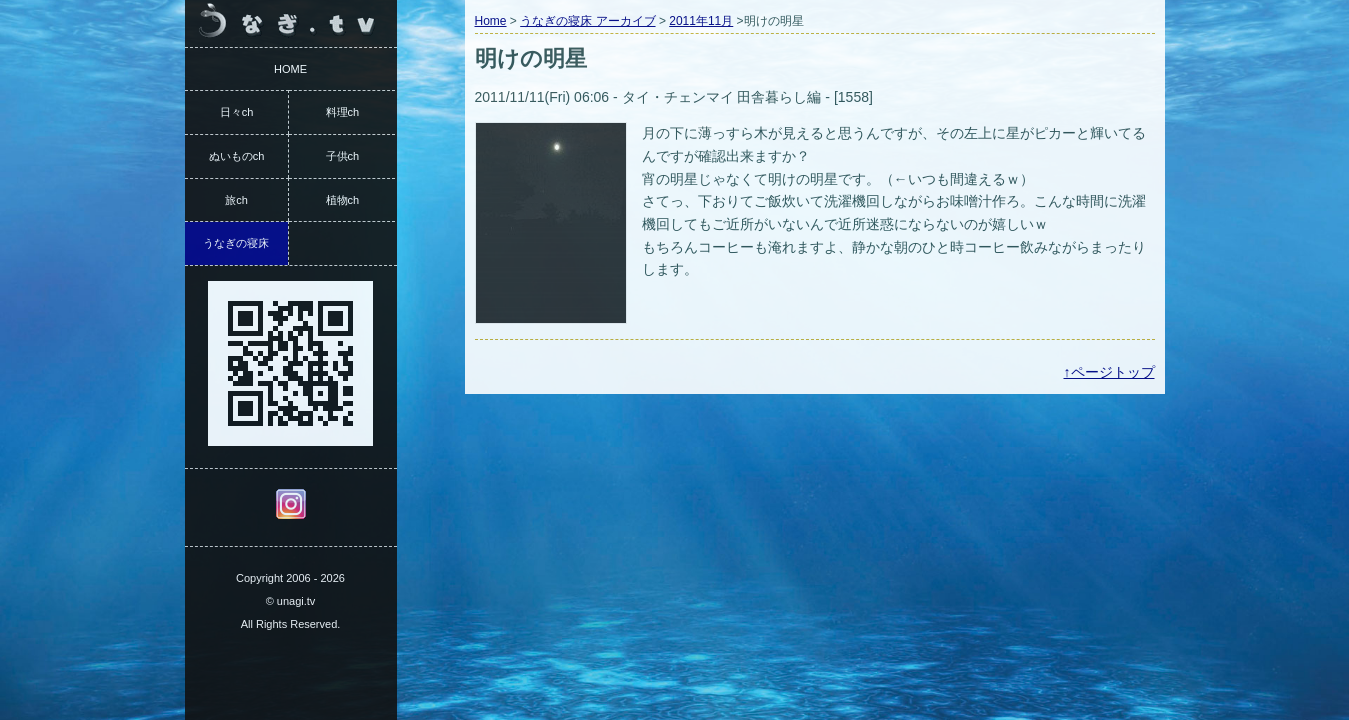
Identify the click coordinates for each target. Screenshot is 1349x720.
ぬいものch (237, 156)
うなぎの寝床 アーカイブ (587, 21)
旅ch (236, 200)
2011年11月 (701, 21)
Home (491, 21)
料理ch (343, 112)
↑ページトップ (1109, 372)
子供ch (343, 156)
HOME (290, 69)
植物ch (343, 200)
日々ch (237, 112)
